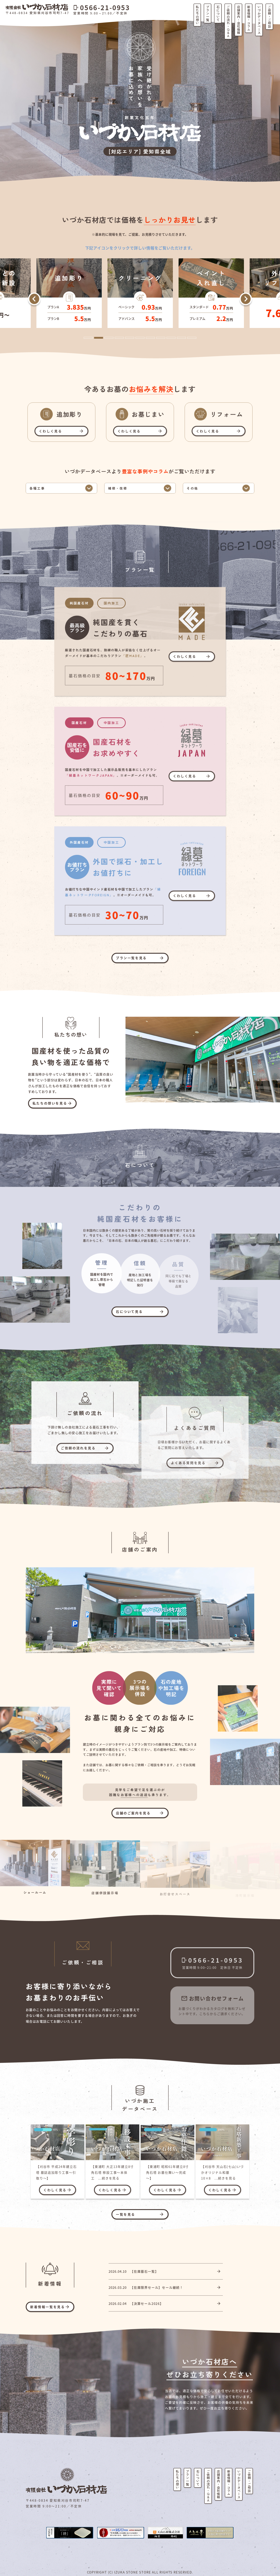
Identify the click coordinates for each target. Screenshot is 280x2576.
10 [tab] (181, 338)
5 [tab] (129, 338)
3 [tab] (108, 338)
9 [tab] (171, 338)
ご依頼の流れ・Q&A (228, 21)
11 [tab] (191, 338)
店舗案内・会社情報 (238, 19)
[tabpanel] (140, 293)
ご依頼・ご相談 (269, 16)
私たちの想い (197, 15)
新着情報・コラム (248, 18)
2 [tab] (98, 338)
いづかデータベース (259, 19)
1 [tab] (88, 338)
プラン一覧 (207, 13)
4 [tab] (119, 338)
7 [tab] (150, 338)
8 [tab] (160, 338)
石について (218, 13)
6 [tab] (140, 338)
